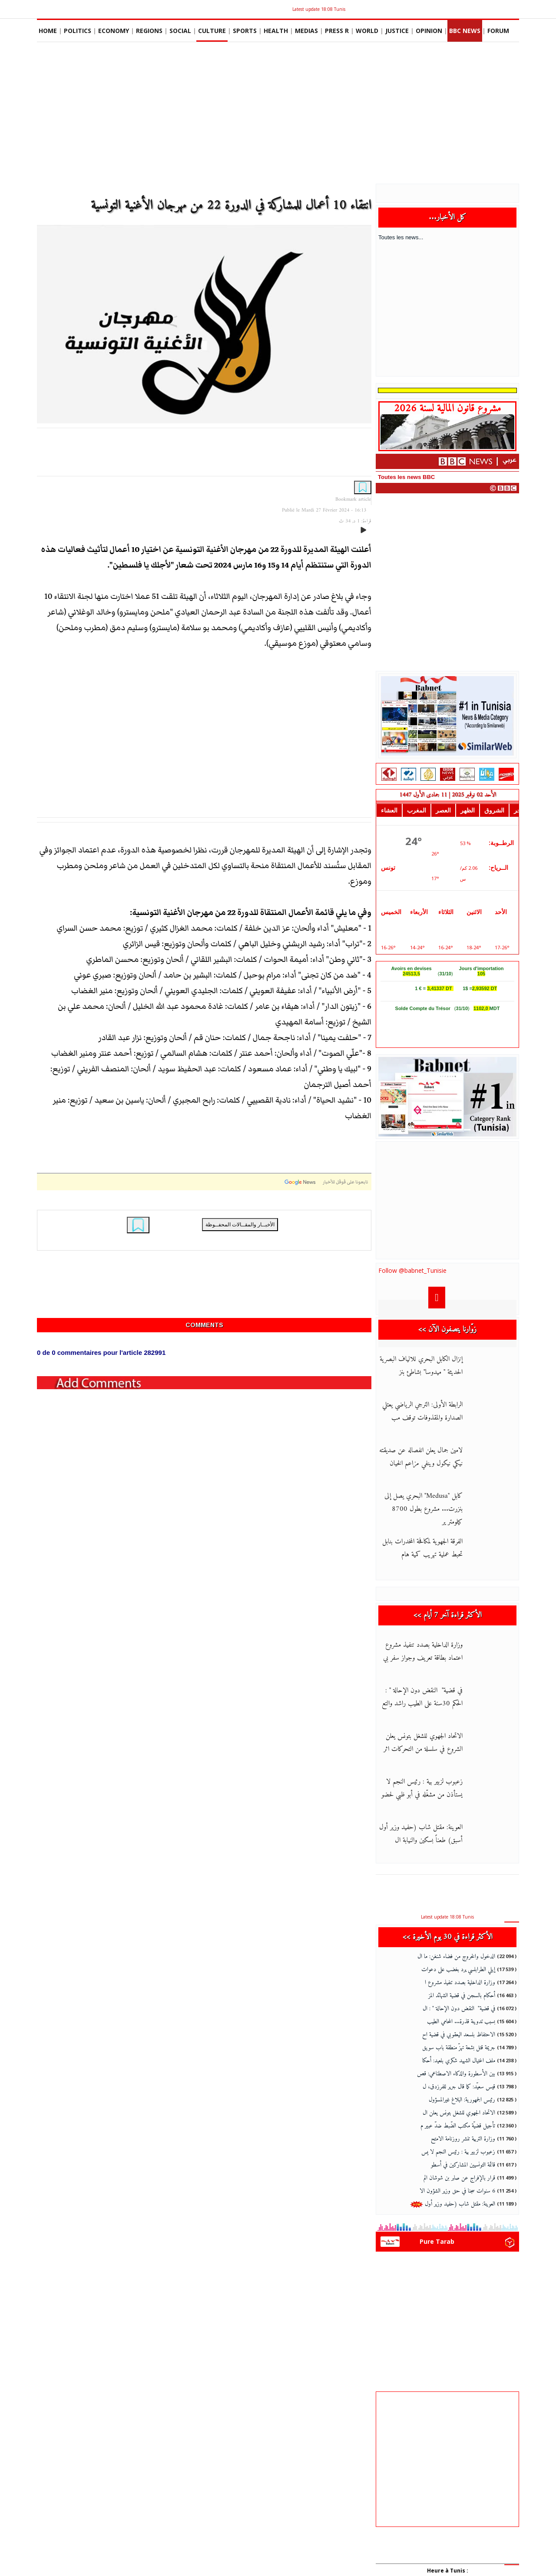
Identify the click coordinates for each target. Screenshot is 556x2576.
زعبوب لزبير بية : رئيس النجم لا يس (458, 2152)
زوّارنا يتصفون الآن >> (447, 1329)
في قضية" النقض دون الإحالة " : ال (459, 2008)
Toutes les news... (400, 237)
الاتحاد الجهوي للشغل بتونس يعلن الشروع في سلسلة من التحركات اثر (423, 1742)
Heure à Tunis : (447, 2570)
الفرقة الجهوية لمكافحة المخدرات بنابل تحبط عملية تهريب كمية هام (422, 1548)
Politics (77, 30)
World (367, 30)
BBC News (464, 30)
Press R (337, 30)
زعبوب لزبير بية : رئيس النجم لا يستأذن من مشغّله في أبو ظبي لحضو (422, 1788)
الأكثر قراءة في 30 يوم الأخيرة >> (448, 1937)
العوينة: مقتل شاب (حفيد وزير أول (452, 2204)
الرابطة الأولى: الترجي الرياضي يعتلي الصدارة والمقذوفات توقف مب (422, 1411)
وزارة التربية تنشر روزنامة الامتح (463, 2138)
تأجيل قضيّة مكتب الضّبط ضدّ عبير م (457, 2125)
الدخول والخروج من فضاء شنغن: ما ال (456, 1956)
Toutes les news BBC (406, 477)
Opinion (429, 30)
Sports (245, 30)
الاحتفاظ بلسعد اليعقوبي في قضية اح (458, 2034)
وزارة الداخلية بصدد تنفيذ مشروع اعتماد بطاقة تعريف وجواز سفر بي (423, 1651)
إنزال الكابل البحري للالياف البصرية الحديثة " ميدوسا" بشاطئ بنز (421, 1365)
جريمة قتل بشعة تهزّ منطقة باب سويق (458, 2047)
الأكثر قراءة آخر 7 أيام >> (448, 1615)
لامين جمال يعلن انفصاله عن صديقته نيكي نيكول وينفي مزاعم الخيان (421, 1457)
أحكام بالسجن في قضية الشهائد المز (461, 1995)
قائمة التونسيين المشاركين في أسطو (463, 2165)
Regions (149, 30)
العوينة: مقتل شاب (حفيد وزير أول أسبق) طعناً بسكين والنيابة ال (421, 1833)
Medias (306, 30)
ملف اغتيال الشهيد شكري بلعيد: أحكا (458, 2060)
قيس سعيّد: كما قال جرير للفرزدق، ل (459, 2086)
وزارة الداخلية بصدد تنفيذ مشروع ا (460, 1982)
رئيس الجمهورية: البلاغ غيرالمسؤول (462, 2099)
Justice (397, 30)
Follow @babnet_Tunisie (412, 1270)
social (180, 30)
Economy (113, 30)
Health (276, 30)
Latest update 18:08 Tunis (318, 9)
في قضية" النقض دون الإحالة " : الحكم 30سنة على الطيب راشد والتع (422, 1697)
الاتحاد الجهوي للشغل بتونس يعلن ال (459, 2112)
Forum (498, 30)
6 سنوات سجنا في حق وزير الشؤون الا (457, 2191)
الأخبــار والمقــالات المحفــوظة (240, 1224)
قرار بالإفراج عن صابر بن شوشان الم (459, 2178)
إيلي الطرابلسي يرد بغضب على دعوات (458, 1969)
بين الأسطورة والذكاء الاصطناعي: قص (456, 2073)
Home (48, 30)
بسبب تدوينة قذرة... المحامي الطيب (461, 2021)
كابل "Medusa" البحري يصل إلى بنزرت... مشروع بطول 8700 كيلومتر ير (423, 1509)
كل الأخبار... (448, 217)
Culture (212, 30)
